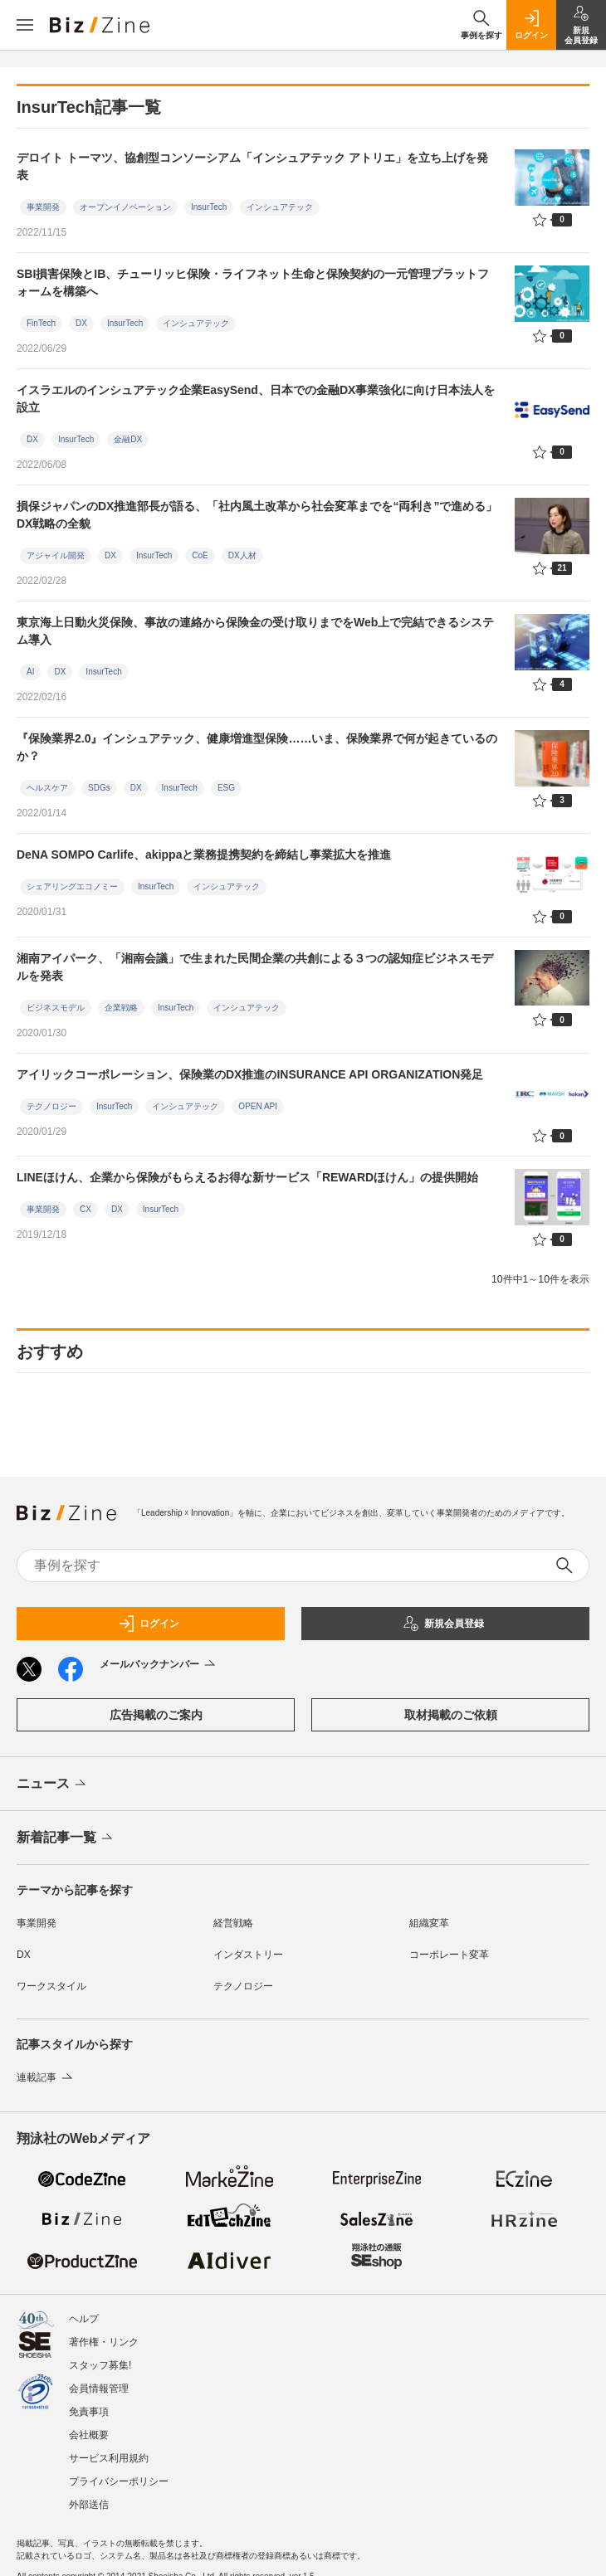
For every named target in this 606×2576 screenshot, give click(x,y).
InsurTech (209, 207)
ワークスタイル (51, 1986)
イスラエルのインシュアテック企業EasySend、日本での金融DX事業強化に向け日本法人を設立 (256, 398)
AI (30, 671)
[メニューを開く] (25, 25)
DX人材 (242, 555)
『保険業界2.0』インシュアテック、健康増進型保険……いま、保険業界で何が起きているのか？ (257, 747)
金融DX (128, 439)
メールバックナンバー (159, 1665)
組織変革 (429, 1923)
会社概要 (89, 2435)
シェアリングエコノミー (72, 886)
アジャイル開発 (56, 555)
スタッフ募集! (100, 2365)
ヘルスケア (47, 787)
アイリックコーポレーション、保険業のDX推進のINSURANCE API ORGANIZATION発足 (250, 1074)
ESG (226, 787)
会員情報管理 (99, 2388)
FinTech (41, 323)
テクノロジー (51, 1106)
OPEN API (257, 1106)
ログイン (148, 1623)
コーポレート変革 (449, 1954)
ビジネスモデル (56, 1007)
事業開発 (43, 207)
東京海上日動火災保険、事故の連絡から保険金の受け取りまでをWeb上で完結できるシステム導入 (255, 631)
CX (85, 1209)
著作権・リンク (104, 2342)
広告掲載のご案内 (156, 1714)
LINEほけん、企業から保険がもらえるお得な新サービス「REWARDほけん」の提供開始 (247, 1177)
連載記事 (46, 2077)
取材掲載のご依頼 (450, 1714)
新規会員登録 (443, 1623)
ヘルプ (84, 2319)
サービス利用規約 (109, 2458)
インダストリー (248, 1954)
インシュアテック (280, 207)
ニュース (53, 1784)
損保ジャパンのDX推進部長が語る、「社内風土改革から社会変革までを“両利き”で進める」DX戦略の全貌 (257, 514)
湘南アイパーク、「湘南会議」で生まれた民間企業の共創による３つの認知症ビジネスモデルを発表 (255, 967)
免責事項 (89, 2412)
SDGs (99, 787)
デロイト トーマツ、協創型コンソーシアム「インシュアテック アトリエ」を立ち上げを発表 (252, 166)
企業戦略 (121, 1007)
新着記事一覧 (66, 1838)
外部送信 (89, 2504)
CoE (200, 555)
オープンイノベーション (125, 207)
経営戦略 (233, 1923)
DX (81, 323)
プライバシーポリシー (119, 2481)
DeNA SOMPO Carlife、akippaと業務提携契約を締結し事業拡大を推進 (204, 854)
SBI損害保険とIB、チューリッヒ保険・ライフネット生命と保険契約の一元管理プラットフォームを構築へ (253, 282)
